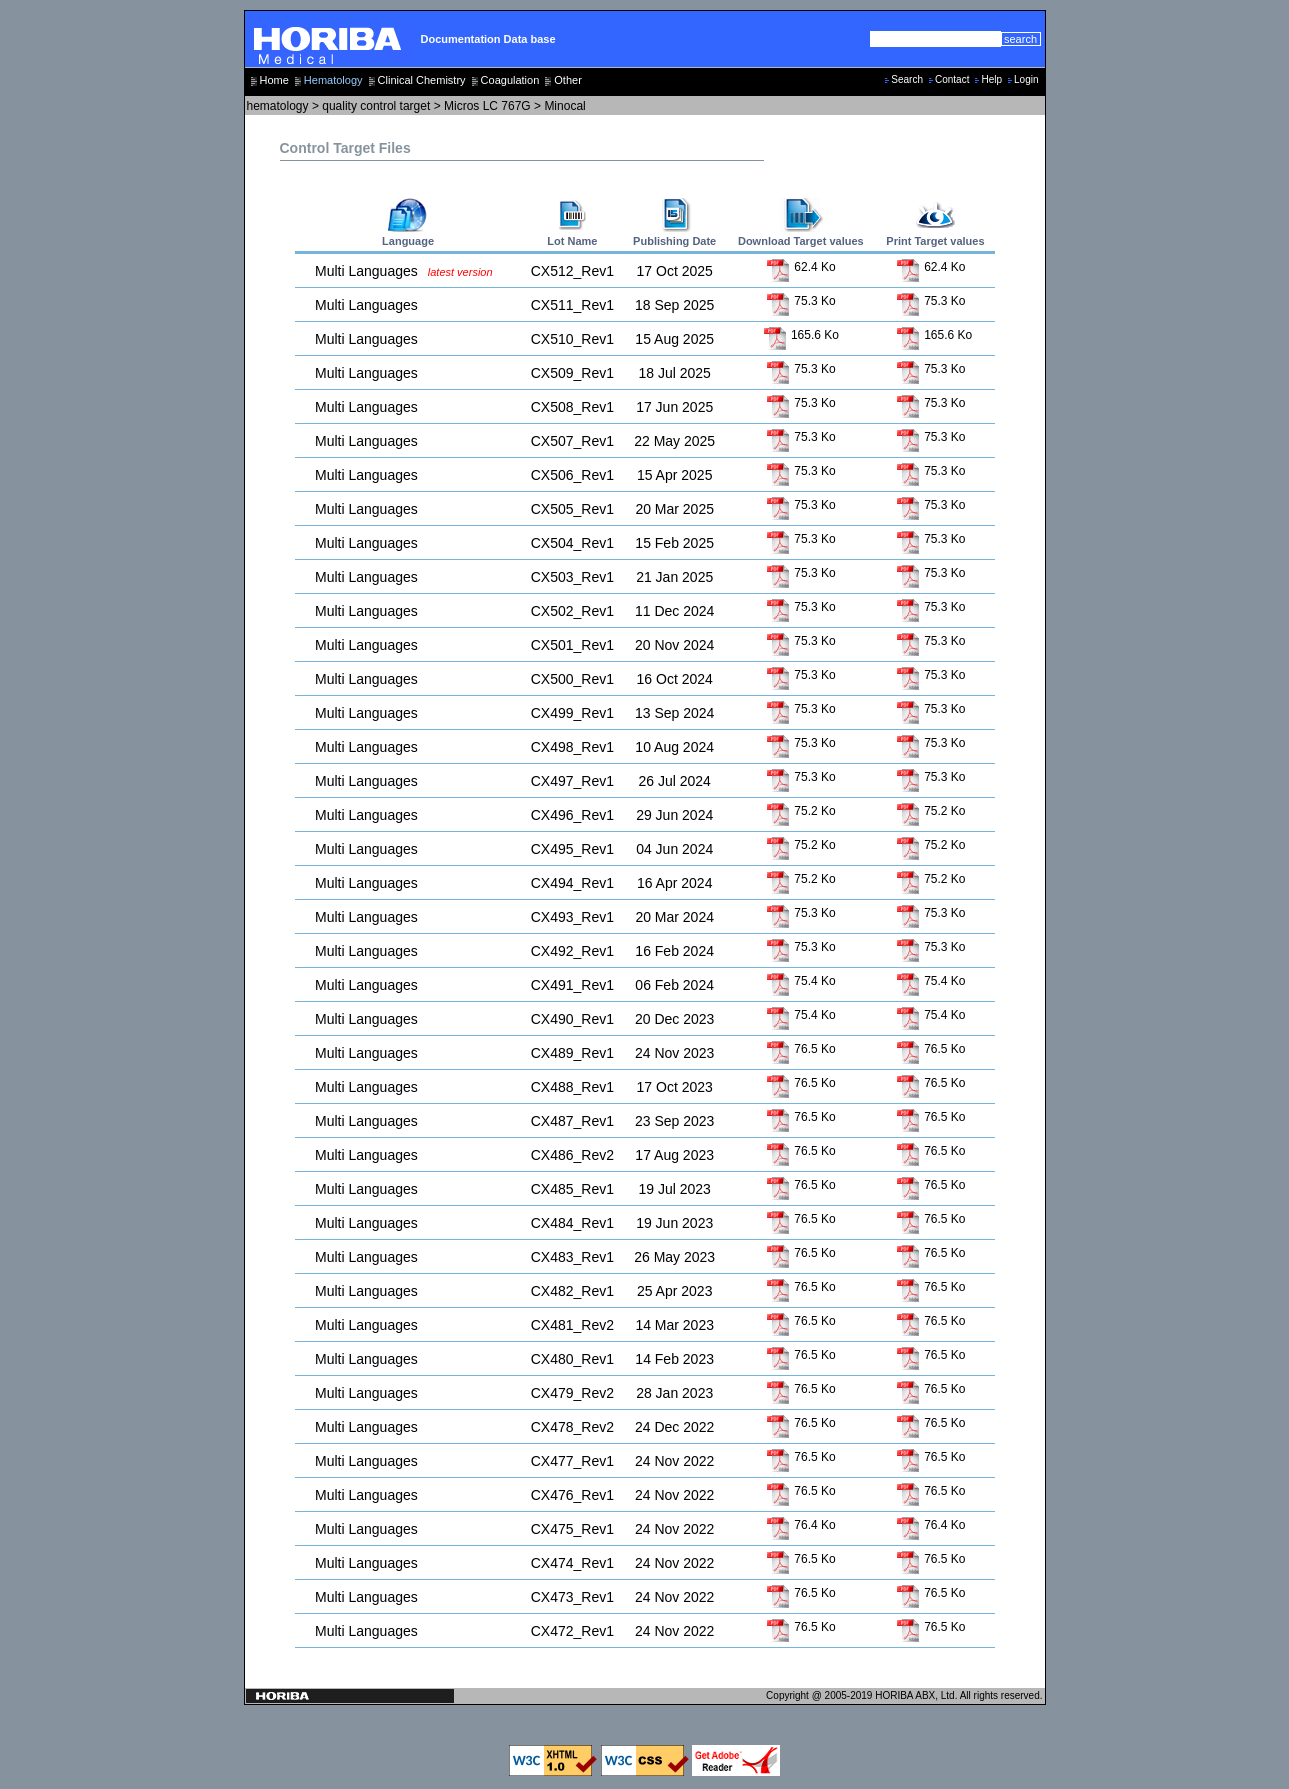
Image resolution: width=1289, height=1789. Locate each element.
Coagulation (510, 80)
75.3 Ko (801, 301)
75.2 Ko (801, 811)
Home (274, 80)
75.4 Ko (801, 981)
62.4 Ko (801, 267)
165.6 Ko (801, 335)
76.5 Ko (801, 1049)
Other (568, 80)
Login (1026, 79)
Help (991, 79)
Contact (952, 79)
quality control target (376, 106)
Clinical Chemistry (422, 80)
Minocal (564, 106)
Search (907, 79)
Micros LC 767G (487, 106)
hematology (278, 106)
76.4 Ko (801, 1525)
